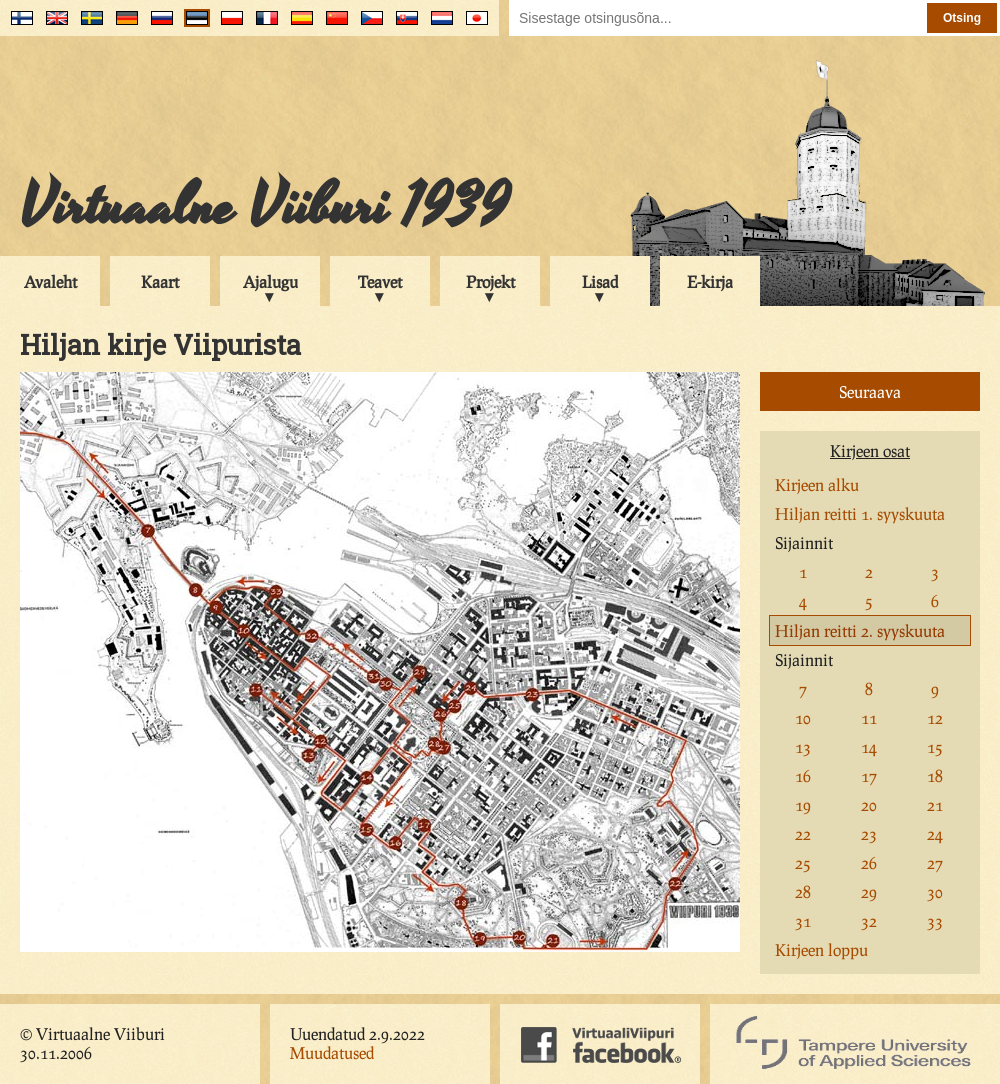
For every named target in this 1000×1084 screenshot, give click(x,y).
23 (869, 833)
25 (803, 862)
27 (935, 862)
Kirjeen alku (817, 484)
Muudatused (332, 1052)
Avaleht (50, 281)
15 (935, 746)
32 (869, 920)
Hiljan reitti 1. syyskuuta (860, 513)
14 (869, 746)
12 (935, 717)
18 (935, 775)
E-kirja (710, 281)
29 (869, 891)
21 (935, 804)
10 (803, 717)
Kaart (160, 281)
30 (935, 891)
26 (869, 862)
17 (869, 775)
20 (869, 804)
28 (803, 891)
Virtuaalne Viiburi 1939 (264, 207)
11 (869, 717)
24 (935, 833)
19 (803, 804)
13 (803, 746)
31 (803, 920)
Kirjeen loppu (821, 949)
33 (935, 920)
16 (803, 775)
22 (803, 833)
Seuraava (870, 391)
